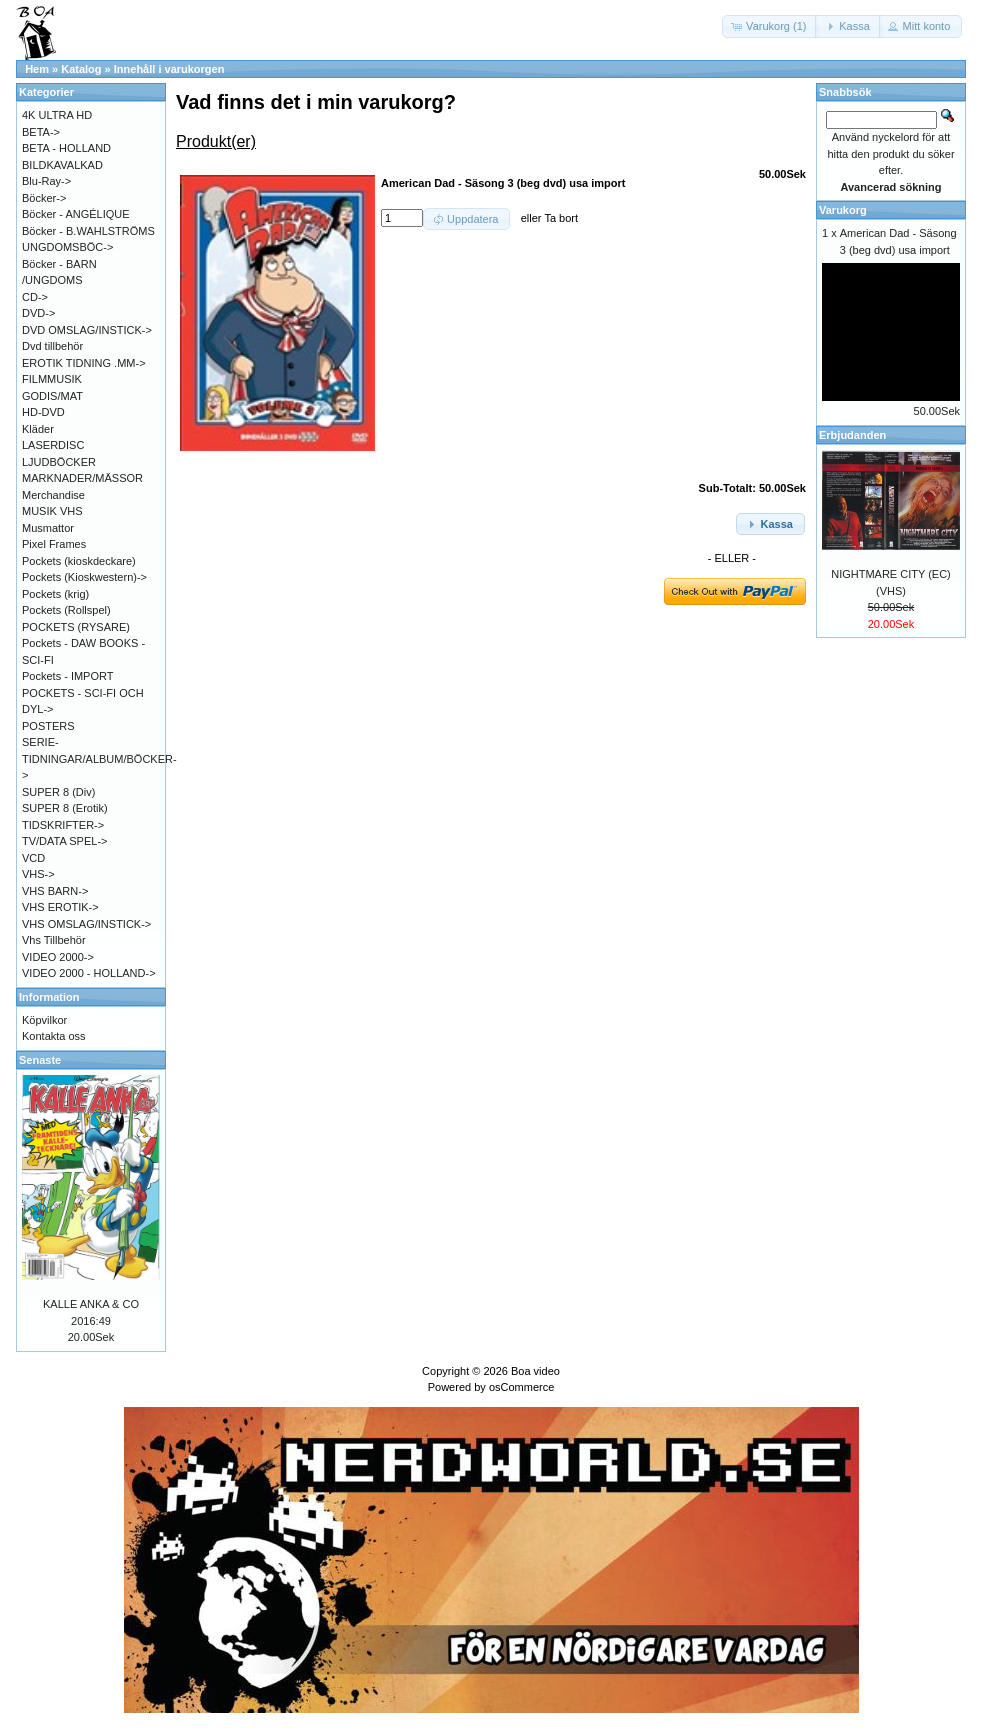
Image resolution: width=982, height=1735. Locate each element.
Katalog (81, 69)
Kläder (38, 429)
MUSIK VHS (52, 511)
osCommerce (521, 1387)
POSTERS (48, 726)
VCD (33, 858)
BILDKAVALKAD (62, 165)
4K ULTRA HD (57, 115)
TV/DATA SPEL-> (64, 841)
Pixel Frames (54, 544)
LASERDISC (53, 445)
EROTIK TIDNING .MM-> (84, 363)
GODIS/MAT (52, 396)
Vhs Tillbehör (54, 940)
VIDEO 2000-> (58, 957)
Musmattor (48, 528)
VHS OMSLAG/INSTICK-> (86, 924)
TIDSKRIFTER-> (63, 825)
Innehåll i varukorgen (169, 69)
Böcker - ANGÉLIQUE (76, 214)
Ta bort (561, 218)
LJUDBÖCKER (59, 462)
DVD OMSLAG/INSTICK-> (87, 330)
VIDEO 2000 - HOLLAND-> (89, 973)
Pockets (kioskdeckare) (79, 561)
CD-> (35, 297)
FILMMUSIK (52, 379)
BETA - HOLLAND (66, 148)
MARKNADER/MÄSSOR (82, 478)
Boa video (535, 1371)
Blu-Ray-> (46, 181)
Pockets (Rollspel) (66, 610)
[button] (770, 26)
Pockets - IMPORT (67, 676)
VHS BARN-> (55, 891)
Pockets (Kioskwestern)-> (84, 577)
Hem (37, 69)
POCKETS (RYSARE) (76, 627)
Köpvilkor (44, 1020)
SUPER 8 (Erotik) (65, 808)
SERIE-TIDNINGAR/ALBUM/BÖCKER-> (99, 758)
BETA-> (41, 132)
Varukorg (843, 210)
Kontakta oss (54, 1036)
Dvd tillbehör (52, 346)
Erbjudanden (852, 435)
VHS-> (38, 874)
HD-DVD (43, 412)
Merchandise (53, 495)
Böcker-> (44, 198)
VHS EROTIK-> (60, 907)
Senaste (40, 1060)
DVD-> (38, 313)
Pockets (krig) (55, 594)
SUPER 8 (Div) (58, 792)
